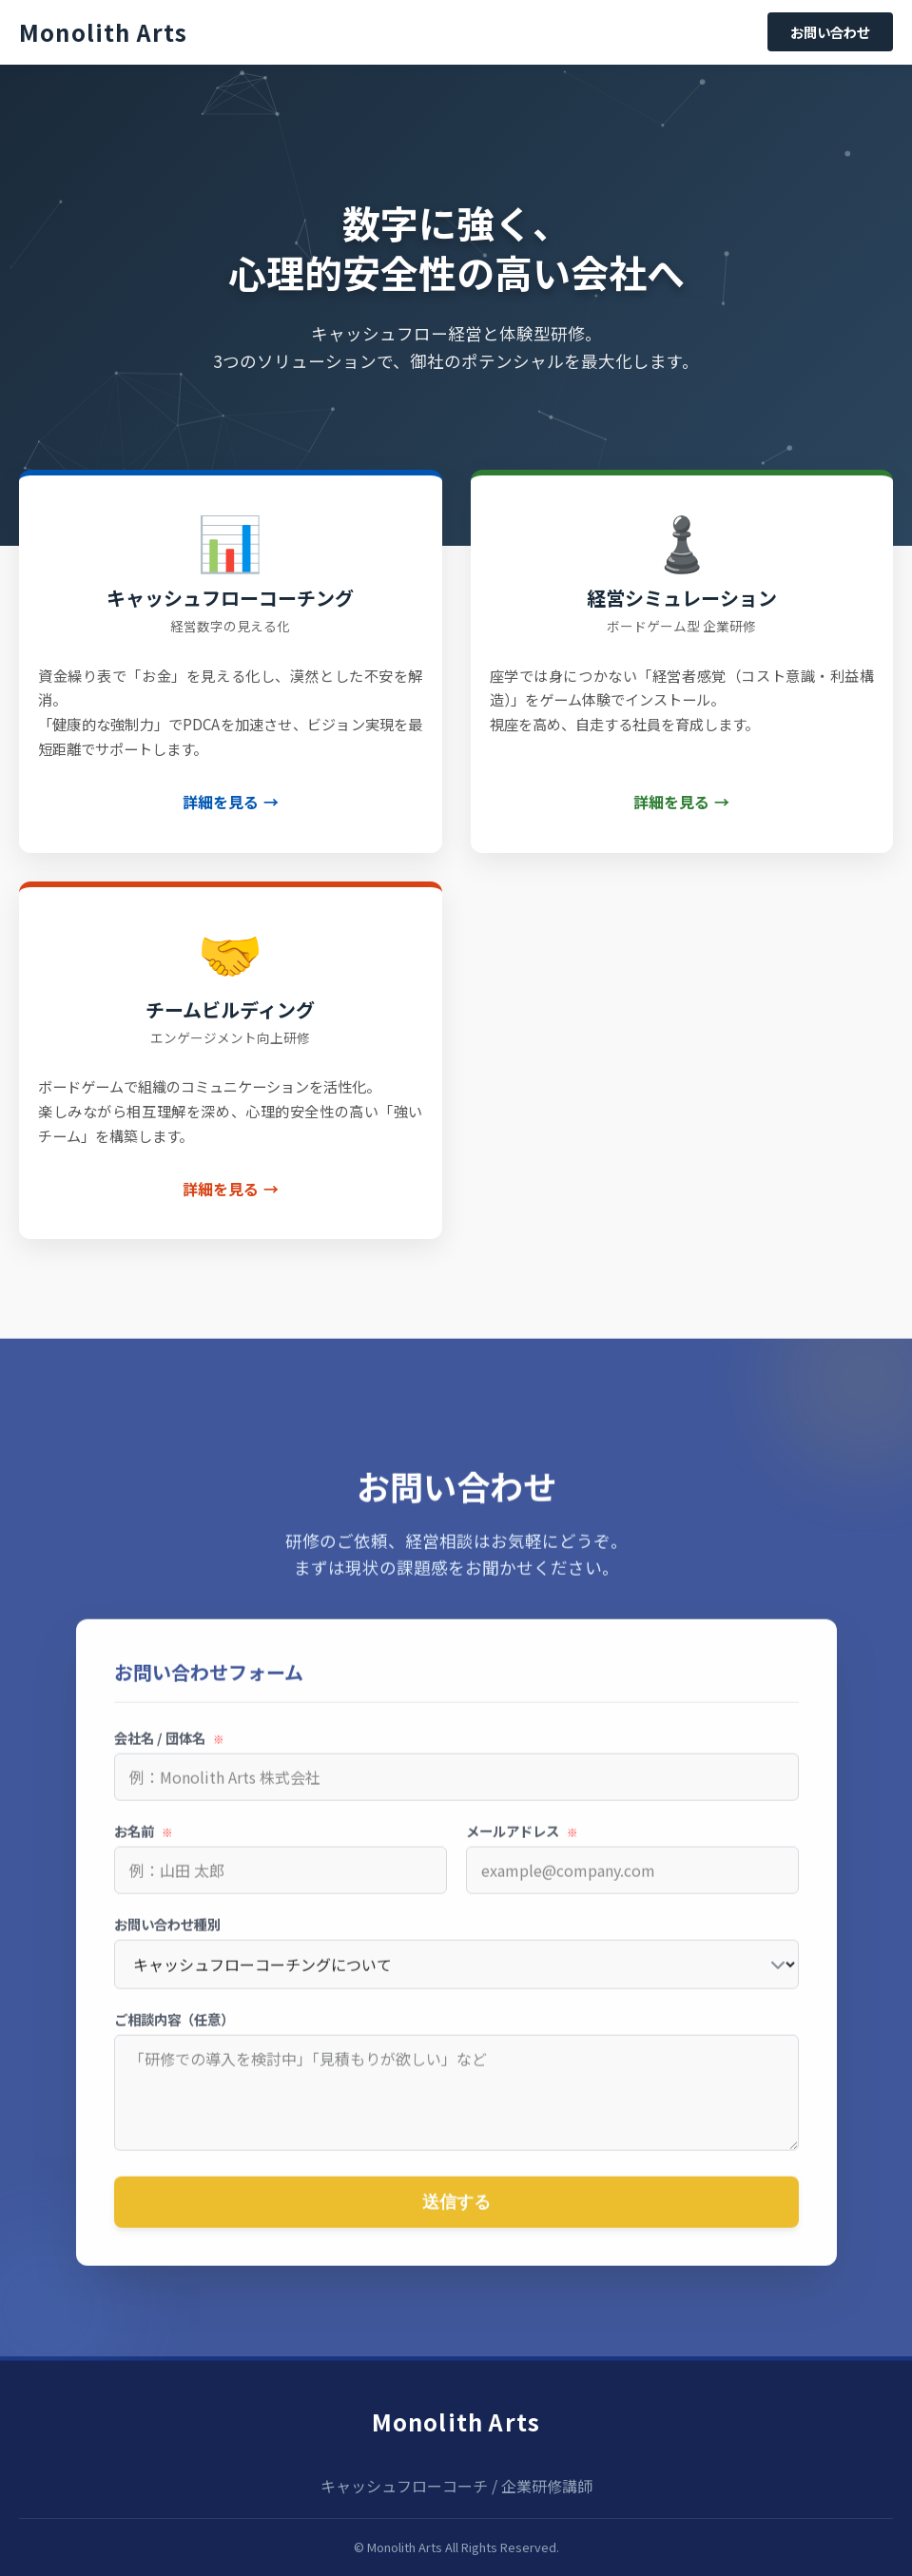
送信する (456, 2211)
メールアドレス (522, 1841)
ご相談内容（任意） (174, 2030)
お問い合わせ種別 (167, 1935)
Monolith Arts (456, 2421)
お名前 (143, 1841)
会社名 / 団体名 (169, 1748)
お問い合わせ (830, 32)
